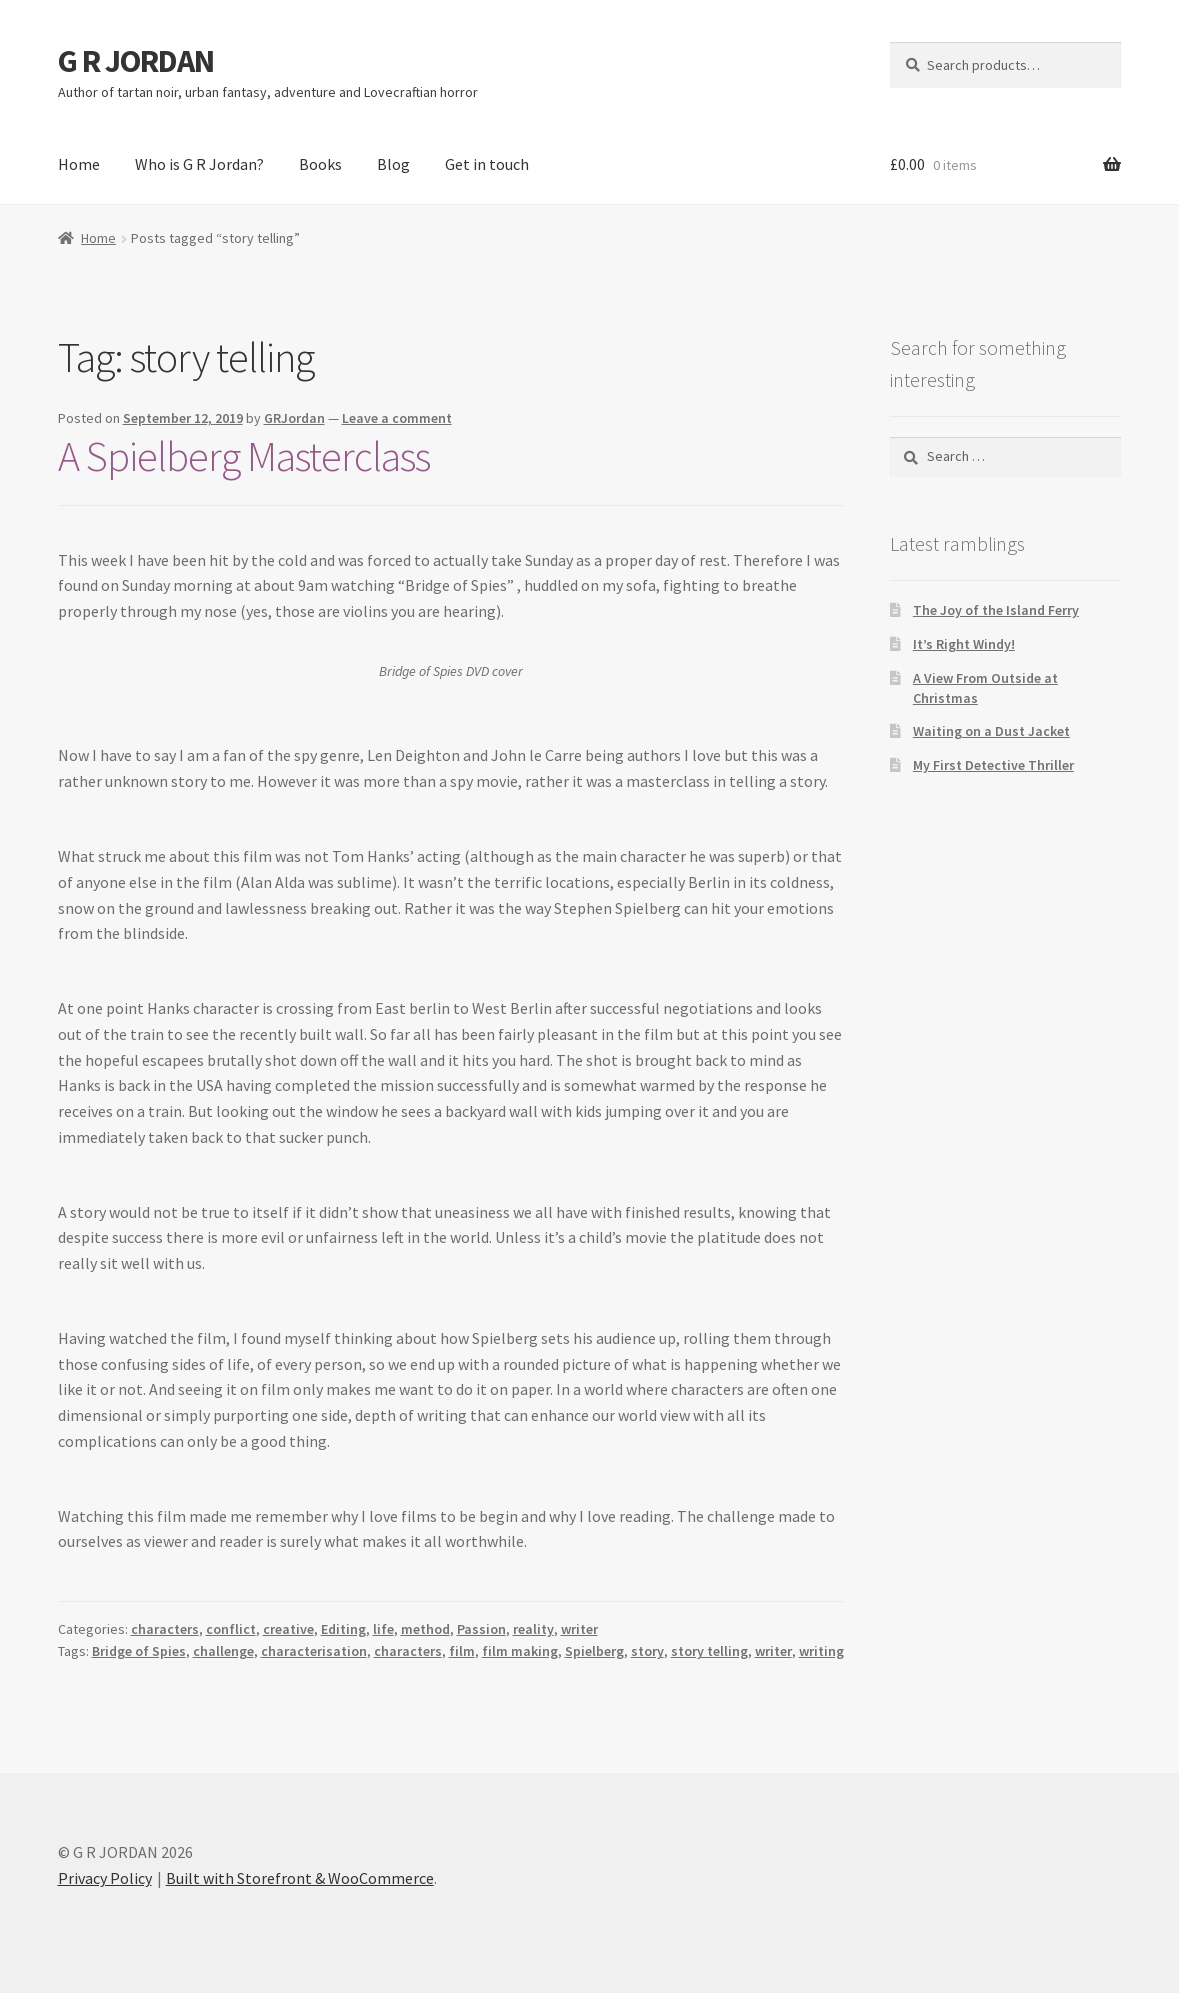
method (425, 1629)
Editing (343, 1629)
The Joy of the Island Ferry (996, 610)
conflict (231, 1629)
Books (320, 164)
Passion (481, 1629)
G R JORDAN (136, 61)
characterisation (314, 1651)
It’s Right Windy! (964, 644)
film (462, 1651)
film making (520, 1651)
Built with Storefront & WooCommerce (300, 1878)
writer (579, 1629)
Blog (393, 164)
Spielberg (594, 1651)
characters (165, 1629)
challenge (223, 1651)
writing (821, 1651)
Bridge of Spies (139, 1651)
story (647, 1651)
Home (79, 164)
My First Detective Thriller (993, 765)
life (383, 1629)
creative (288, 1629)
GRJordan (294, 418)
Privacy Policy (105, 1878)
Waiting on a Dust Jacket (991, 731)
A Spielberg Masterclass (244, 456)
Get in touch (487, 164)
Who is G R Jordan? (199, 164)
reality (533, 1629)
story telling (709, 1651)
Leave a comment (397, 418)
